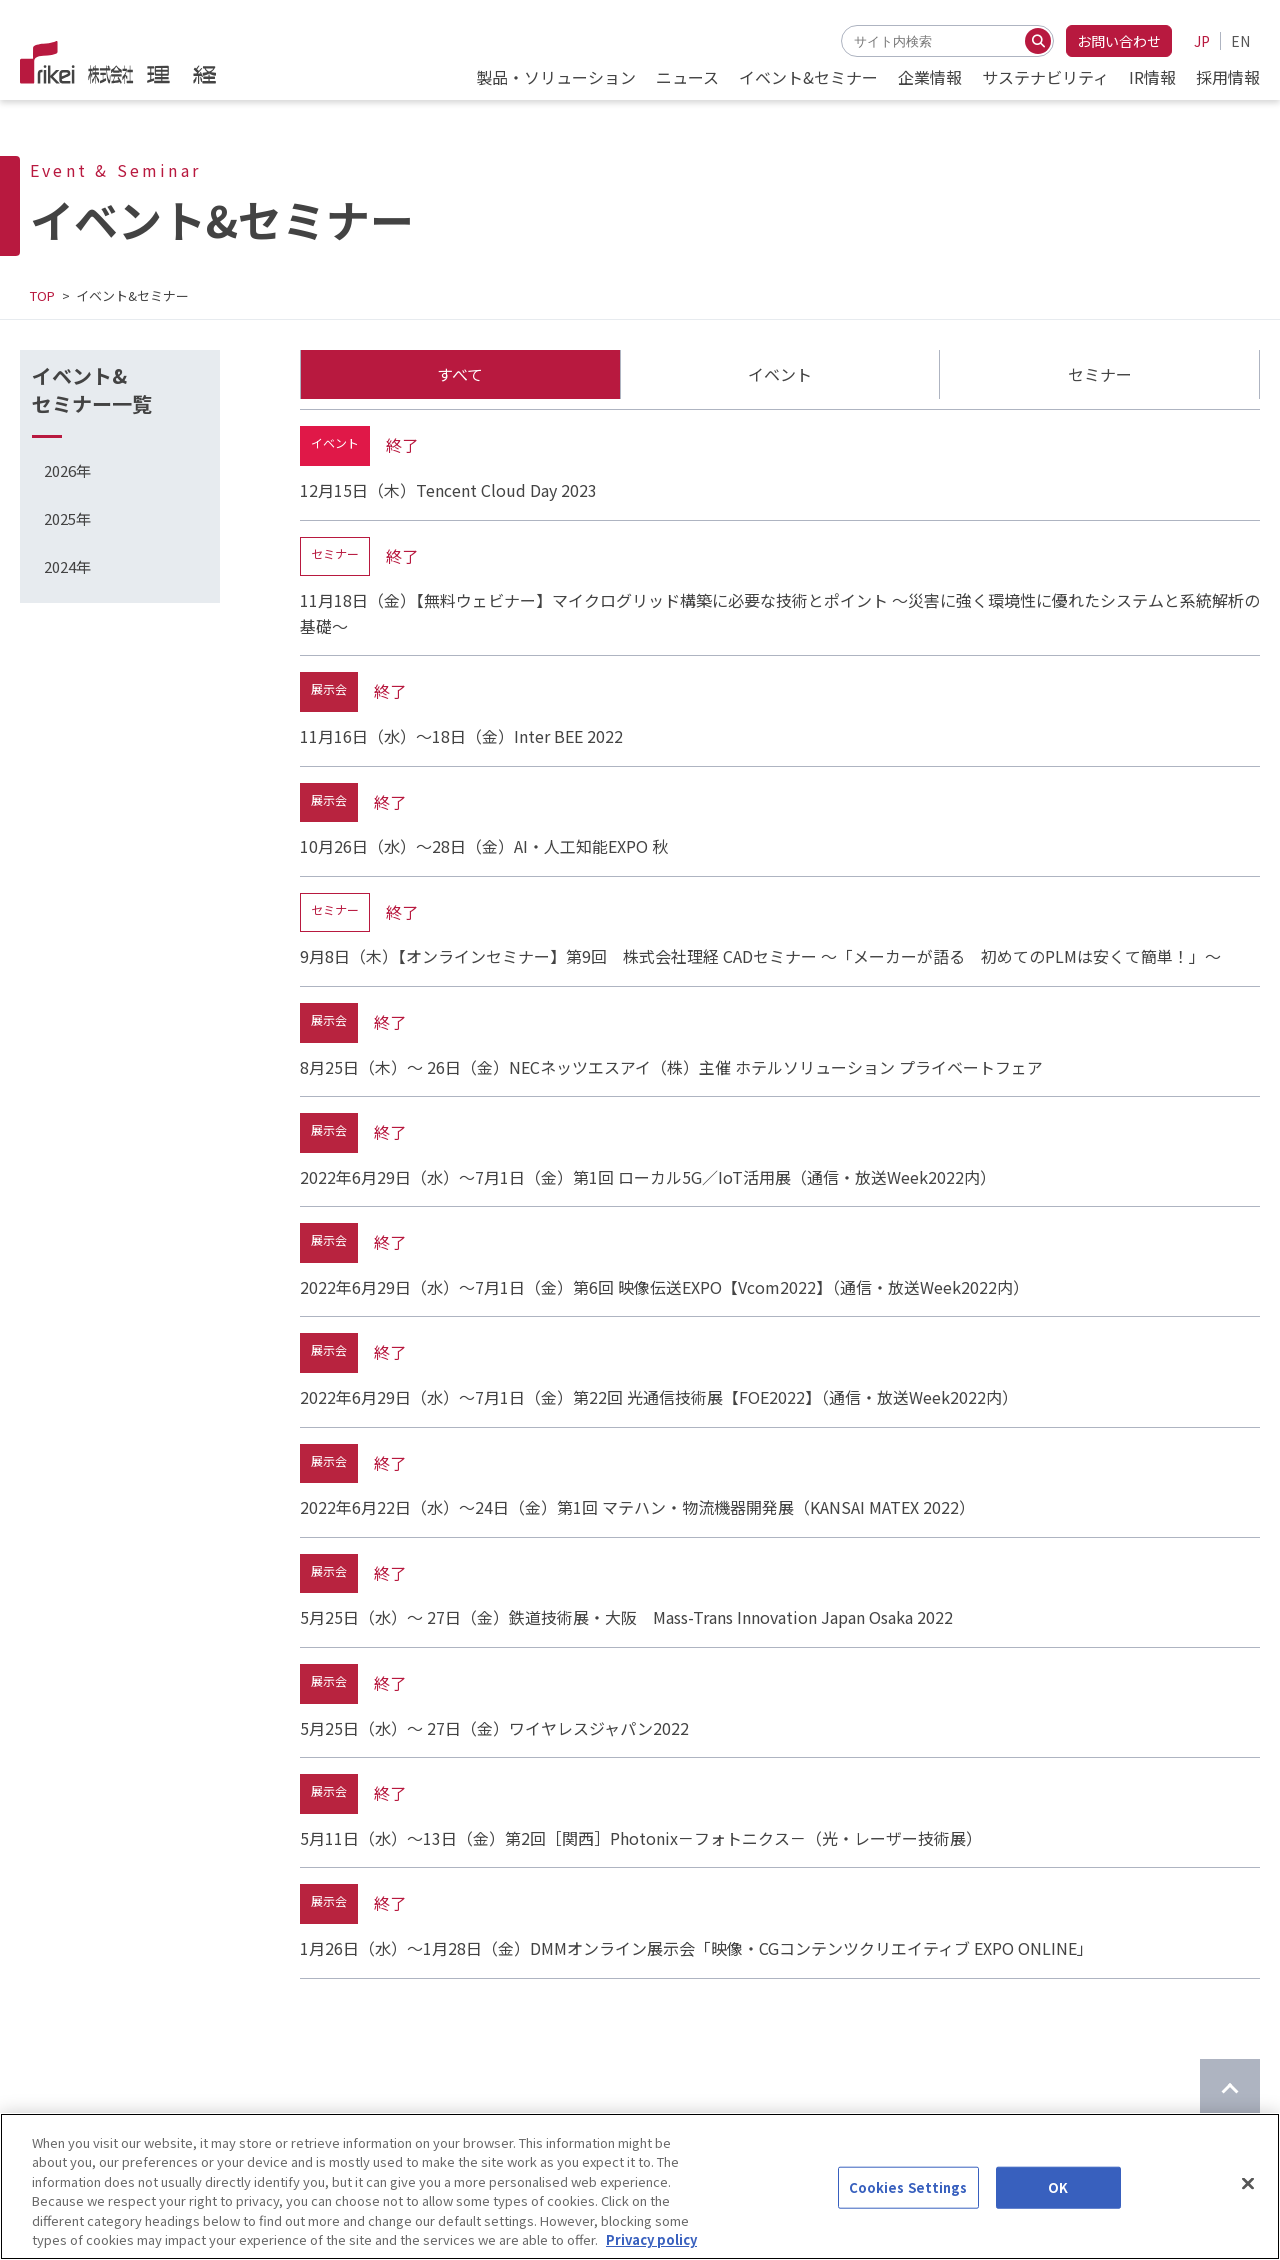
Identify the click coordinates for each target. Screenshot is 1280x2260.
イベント (780, 374)
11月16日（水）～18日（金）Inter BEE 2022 (461, 736)
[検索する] (1038, 41)
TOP (42, 295)
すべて (460, 374)
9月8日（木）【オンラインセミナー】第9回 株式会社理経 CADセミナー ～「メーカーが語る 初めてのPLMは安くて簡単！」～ (760, 956)
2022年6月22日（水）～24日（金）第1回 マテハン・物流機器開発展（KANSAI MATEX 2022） (637, 1507)
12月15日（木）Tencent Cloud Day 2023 (448, 490)
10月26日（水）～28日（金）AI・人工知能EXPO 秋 (484, 846)
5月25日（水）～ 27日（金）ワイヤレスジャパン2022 (494, 1728)
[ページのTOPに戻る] (1230, 2089)
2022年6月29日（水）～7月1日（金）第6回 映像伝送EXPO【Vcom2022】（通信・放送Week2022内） (664, 1287)
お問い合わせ (1119, 41)
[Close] (1248, 2201)
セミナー (1100, 374)
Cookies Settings (908, 2204)
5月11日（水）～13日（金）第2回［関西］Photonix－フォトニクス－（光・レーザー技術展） (641, 1838)
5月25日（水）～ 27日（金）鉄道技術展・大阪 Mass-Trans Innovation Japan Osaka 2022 (626, 1617)
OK (1058, 2204)
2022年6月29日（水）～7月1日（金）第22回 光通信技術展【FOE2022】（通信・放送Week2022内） (659, 1397)
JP (1202, 41)
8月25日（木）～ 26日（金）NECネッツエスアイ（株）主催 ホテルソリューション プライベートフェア (671, 1067)
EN (1240, 41)
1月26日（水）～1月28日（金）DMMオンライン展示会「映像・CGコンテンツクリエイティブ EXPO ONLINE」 (696, 1948)
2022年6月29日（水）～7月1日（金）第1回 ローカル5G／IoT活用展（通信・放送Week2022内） (648, 1177)
